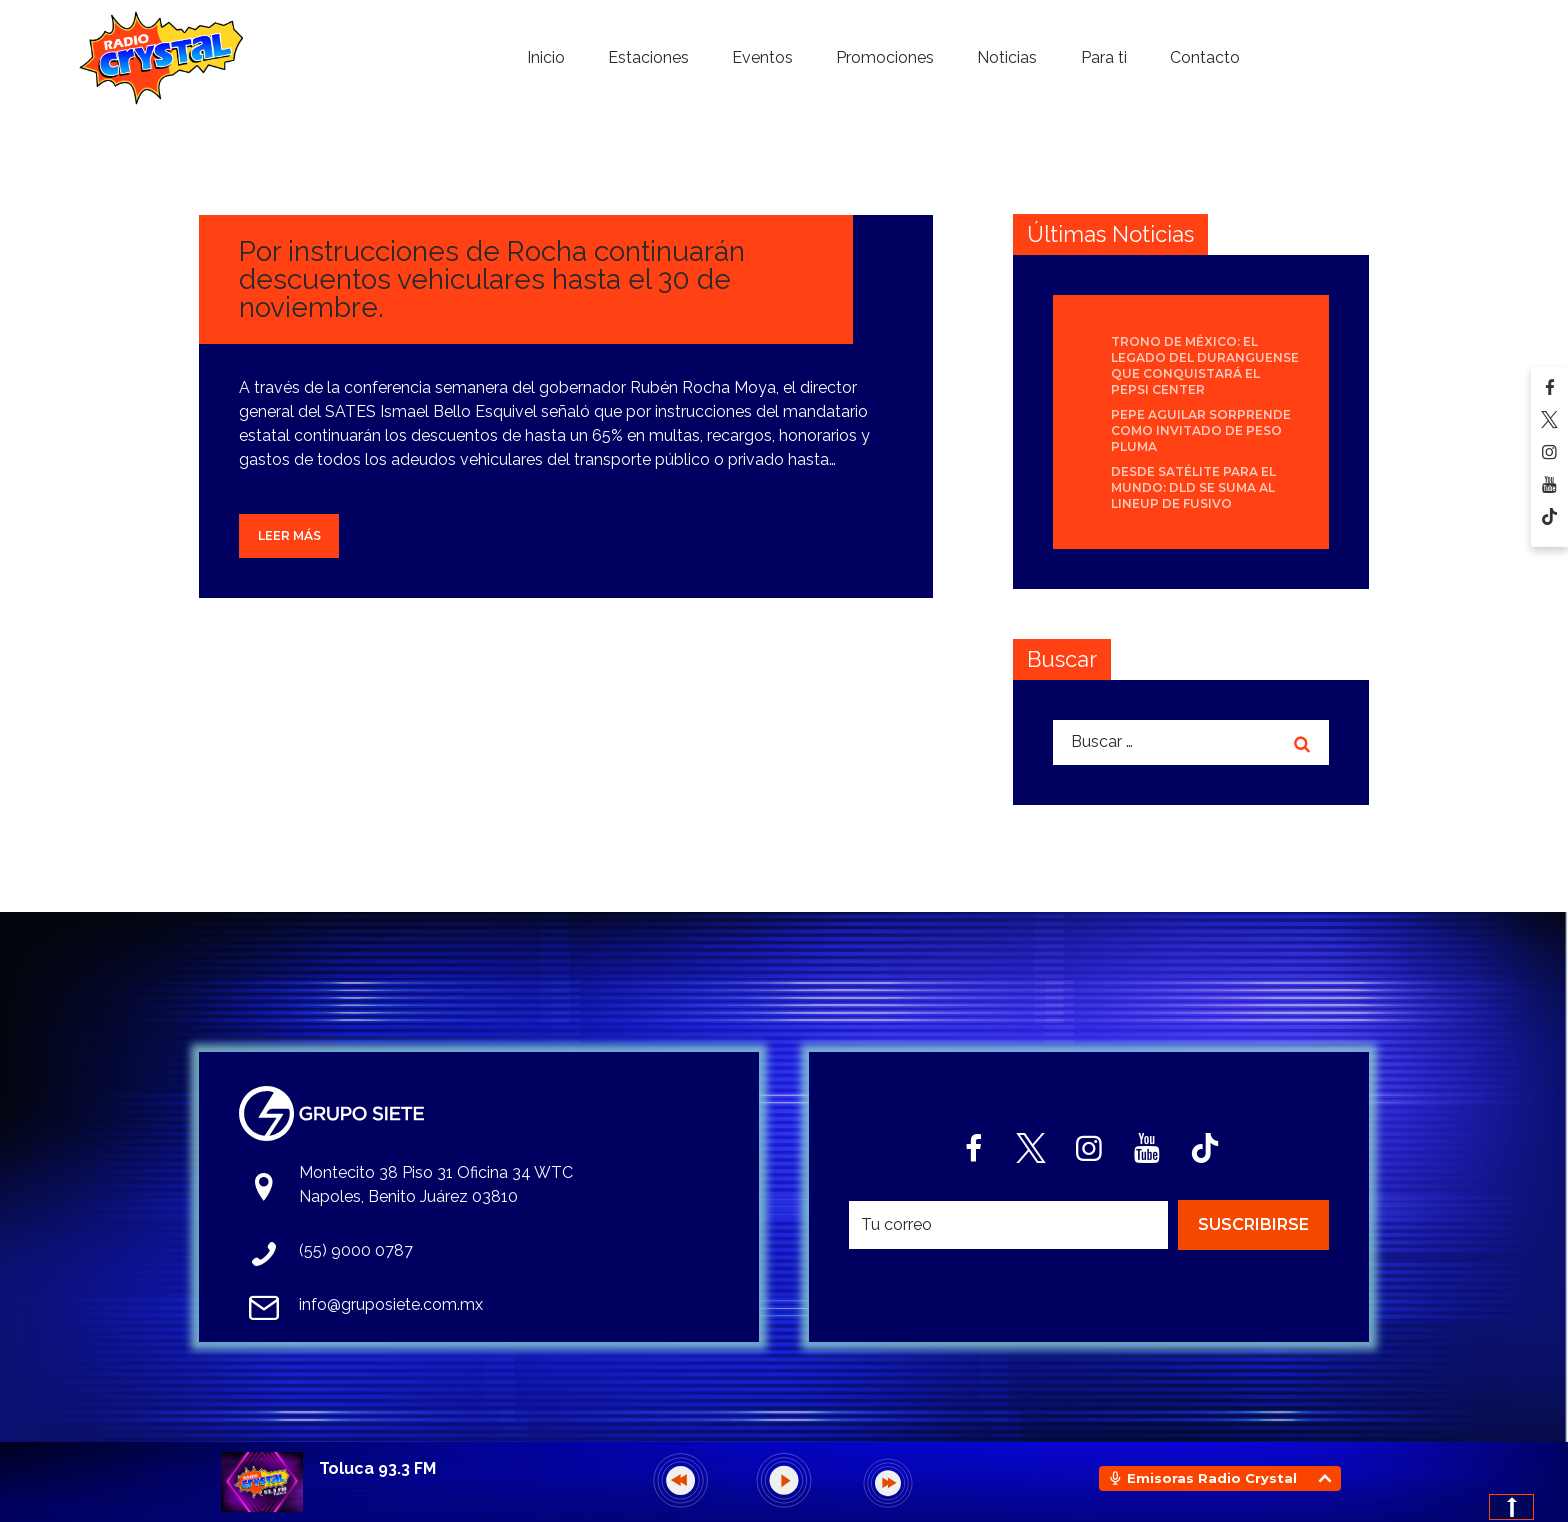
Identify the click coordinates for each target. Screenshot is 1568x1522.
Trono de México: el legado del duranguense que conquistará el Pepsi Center (1205, 365)
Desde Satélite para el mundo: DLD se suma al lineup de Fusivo (1193, 487)
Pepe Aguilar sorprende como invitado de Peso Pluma (1201, 430)
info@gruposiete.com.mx (391, 1304)
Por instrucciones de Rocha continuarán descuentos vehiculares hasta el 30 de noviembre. (492, 279)
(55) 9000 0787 (356, 1250)
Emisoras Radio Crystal (1212, 1478)
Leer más (289, 535)
